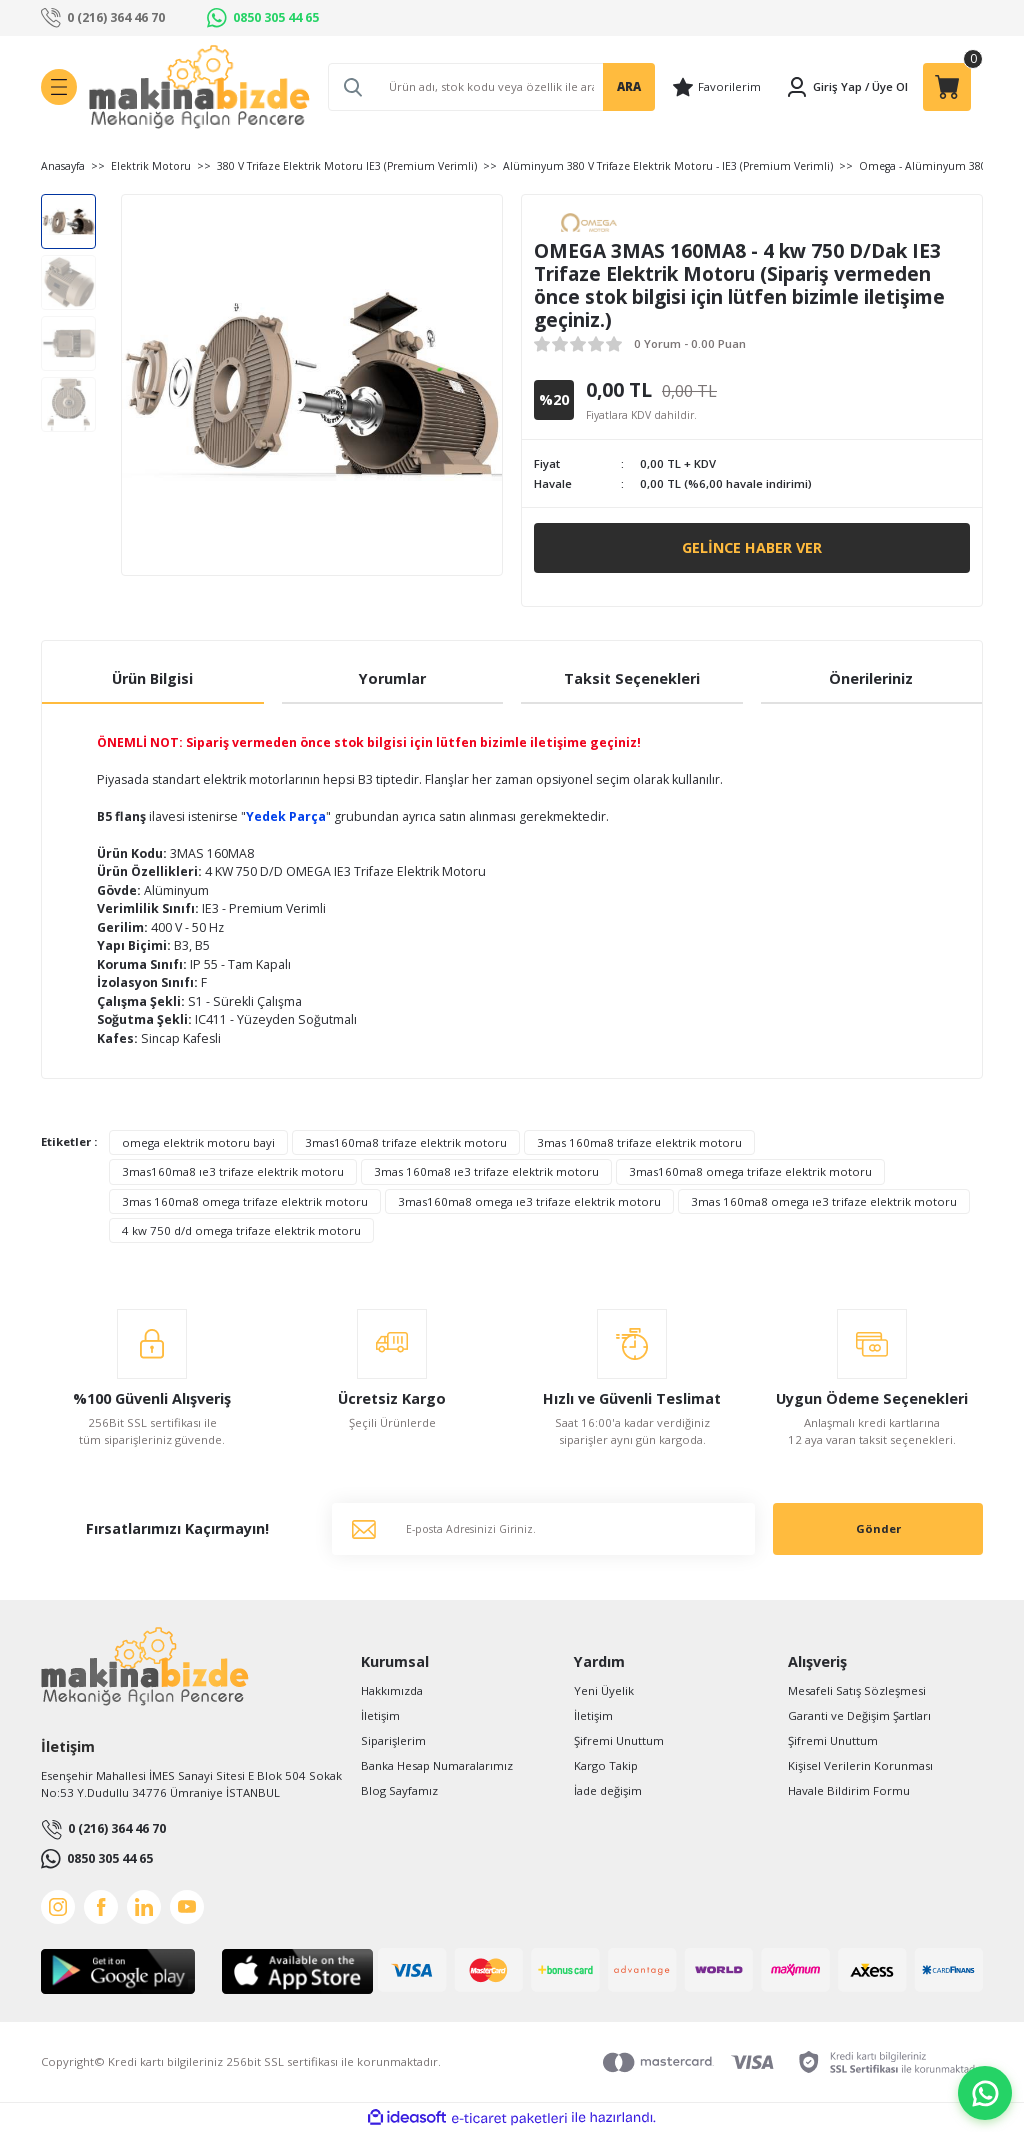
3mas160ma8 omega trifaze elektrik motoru (750, 1171)
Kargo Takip (606, 1765)
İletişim (380, 1715)
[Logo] (199, 87)
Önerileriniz (871, 678)
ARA (629, 86)
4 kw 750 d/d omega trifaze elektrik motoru (241, 1230)
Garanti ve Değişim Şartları (859, 1715)
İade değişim (608, 1790)
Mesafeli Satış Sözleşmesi (857, 1690)
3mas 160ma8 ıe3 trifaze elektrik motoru (486, 1171)
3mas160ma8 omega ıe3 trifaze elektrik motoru (529, 1201)
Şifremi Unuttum (619, 1740)
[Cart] (947, 87)
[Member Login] (823, 87)
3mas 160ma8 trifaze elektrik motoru (639, 1142)
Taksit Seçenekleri (632, 678)
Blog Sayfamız (399, 1790)
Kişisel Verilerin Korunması (860, 1765)
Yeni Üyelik (604, 1690)
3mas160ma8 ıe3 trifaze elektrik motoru (233, 1171)
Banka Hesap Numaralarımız (437, 1765)
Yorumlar (392, 678)
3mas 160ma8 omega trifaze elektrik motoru (245, 1201)
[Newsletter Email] (543, 1529)
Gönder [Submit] (878, 1528)
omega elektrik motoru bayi (198, 1142)
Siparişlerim (393, 1740)
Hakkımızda (392, 1690)
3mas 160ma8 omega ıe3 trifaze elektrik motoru (824, 1201)
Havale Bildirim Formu (849, 1790)
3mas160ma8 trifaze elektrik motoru (406, 1142)
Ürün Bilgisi (152, 678)
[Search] (491, 87)
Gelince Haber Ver (752, 547)
